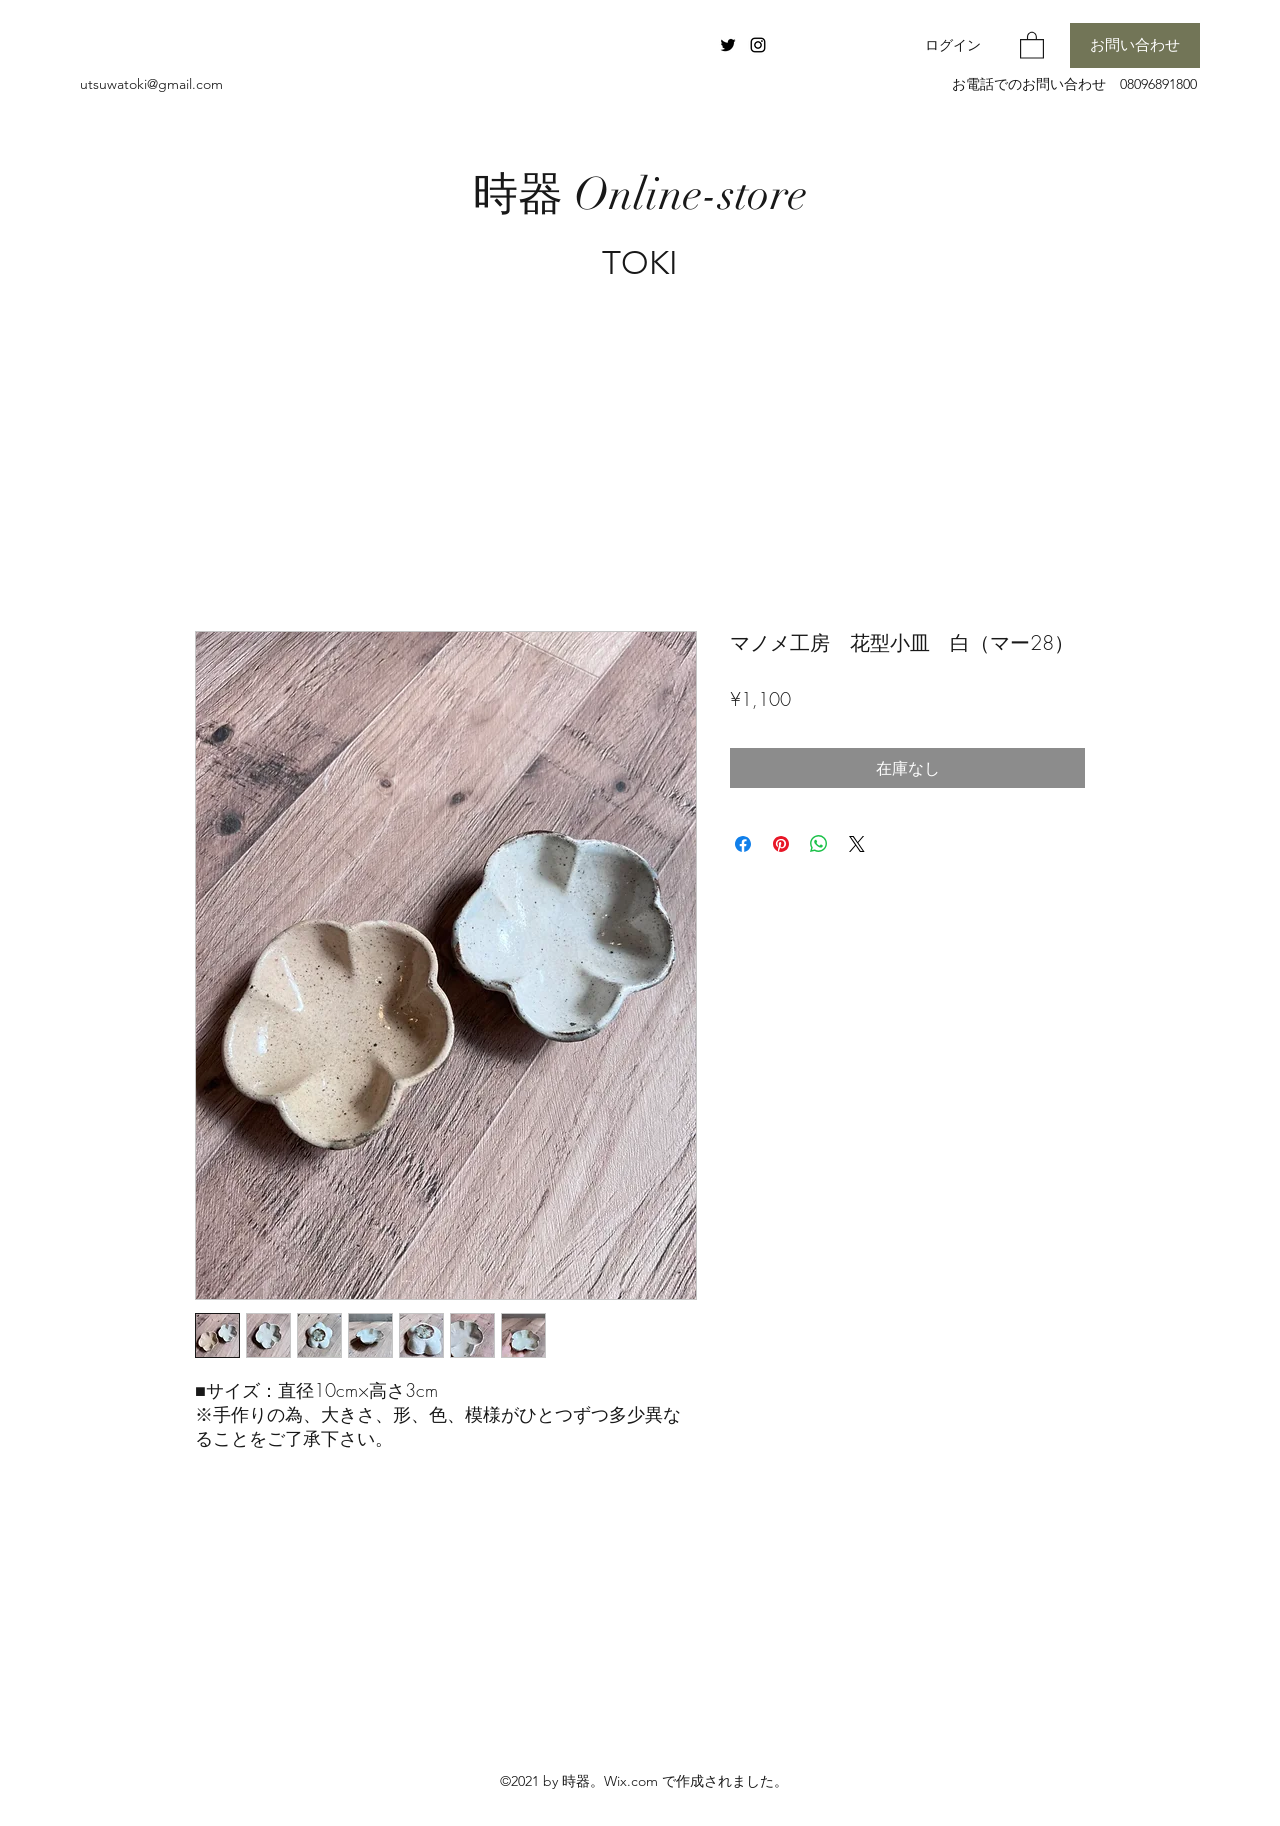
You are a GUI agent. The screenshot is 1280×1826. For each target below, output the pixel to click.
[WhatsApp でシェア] (819, 844)
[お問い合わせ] (1135, 45)
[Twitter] (728, 45)
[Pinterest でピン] (781, 844)
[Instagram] (758, 45)
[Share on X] (857, 844)
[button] (1032, 44)
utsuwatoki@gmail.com (151, 84)
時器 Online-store (640, 194)
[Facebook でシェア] (743, 844)
